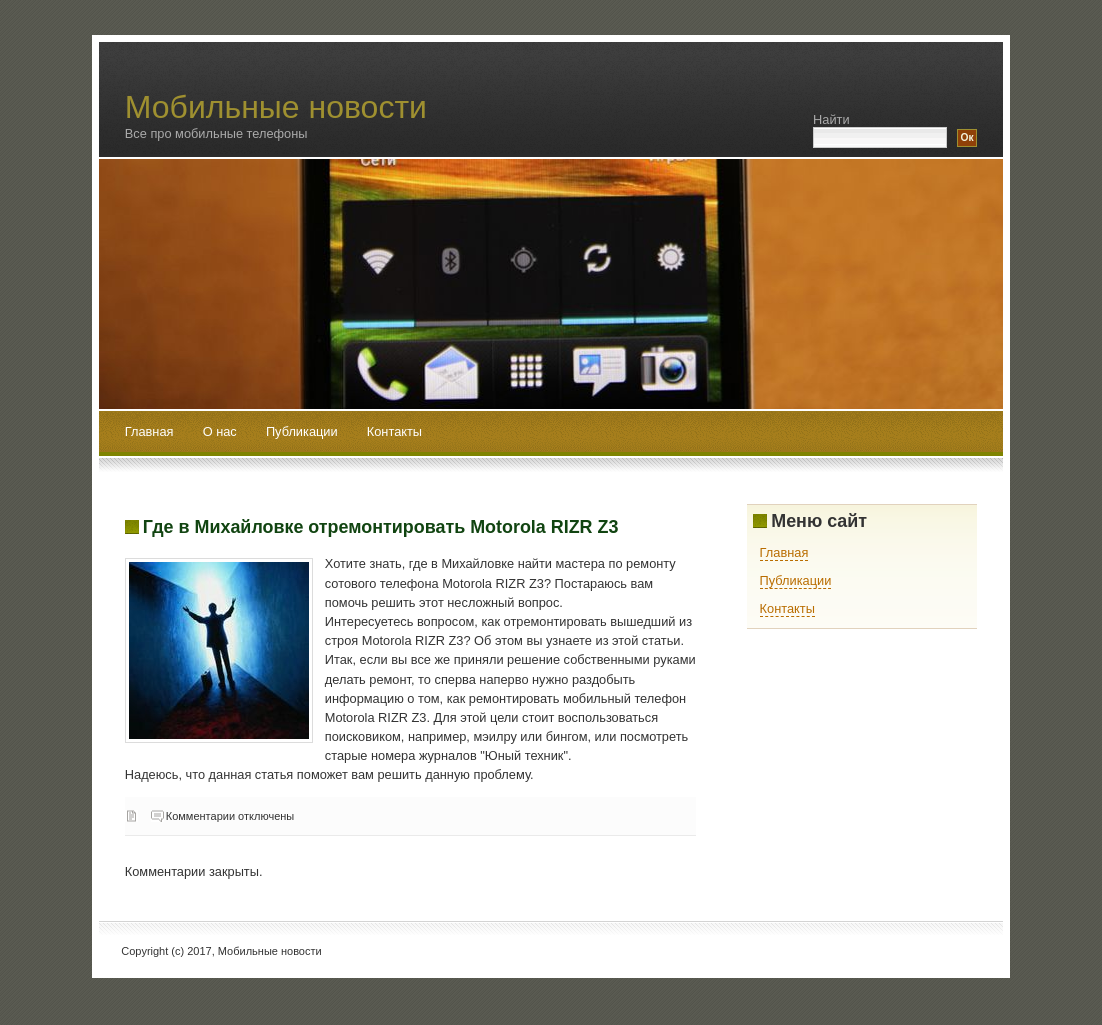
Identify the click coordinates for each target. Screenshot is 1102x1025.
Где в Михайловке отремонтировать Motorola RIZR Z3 (381, 527)
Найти (831, 119)
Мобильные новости (276, 107)
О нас (222, 431)
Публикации (303, 431)
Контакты (394, 431)
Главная (149, 431)
